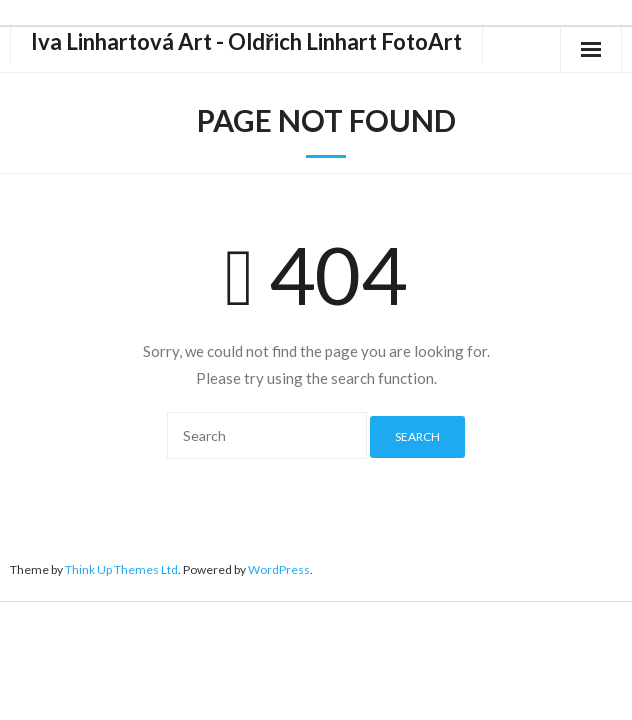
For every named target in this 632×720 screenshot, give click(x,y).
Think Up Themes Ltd (121, 569)
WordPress (279, 569)
